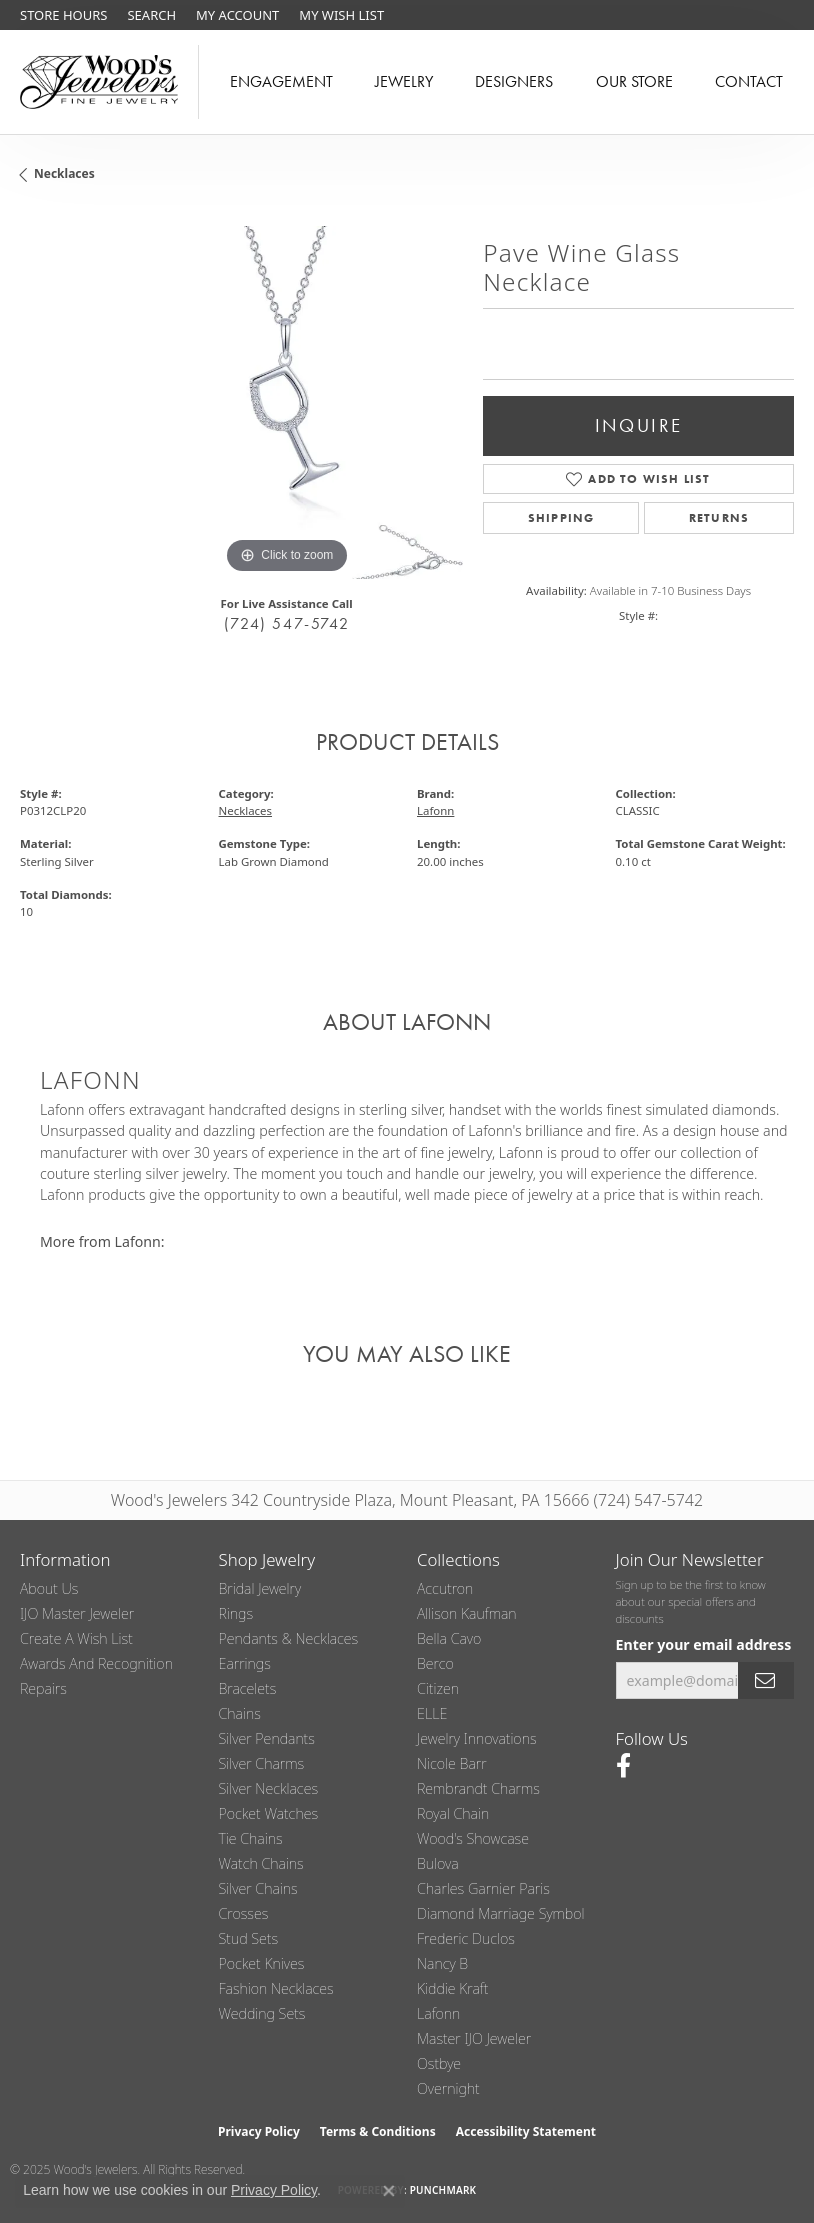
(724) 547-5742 (286, 623)
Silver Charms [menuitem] (262, 1763)
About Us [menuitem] (49, 1588)
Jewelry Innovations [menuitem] (477, 1738)
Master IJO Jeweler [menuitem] (474, 2038)
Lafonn (435, 810)
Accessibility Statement (526, 2131)
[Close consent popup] (389, 2191)
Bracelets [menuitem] (248, 1688)
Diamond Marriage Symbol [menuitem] (501, 1913)
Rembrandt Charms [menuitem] (478, 1788)
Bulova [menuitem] (438, 1863)
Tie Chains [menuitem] (251, 1838)
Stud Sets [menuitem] (249, 1938)
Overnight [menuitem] (448, 2088)
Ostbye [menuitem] (439, 2063)
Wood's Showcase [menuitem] (473, 1838)
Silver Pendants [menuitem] (267, 1738)
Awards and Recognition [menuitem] (96, 1663)
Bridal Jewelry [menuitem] (260, 1588)
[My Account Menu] (237, 15)
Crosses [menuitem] (244, 1913)
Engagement (281, 81)
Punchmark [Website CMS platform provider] (443, 2190)
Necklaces (64, 173)
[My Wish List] (341, 15)
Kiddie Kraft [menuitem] (452, 1988)
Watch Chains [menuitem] (261, 1863)
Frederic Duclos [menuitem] (466, 1938)
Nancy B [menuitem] (442, 1963)
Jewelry (404, 81)
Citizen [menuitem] (438, 1688)
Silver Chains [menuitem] (258, 1888)
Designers (514, 81)
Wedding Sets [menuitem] (262, 2013)
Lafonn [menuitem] (438, 2013)
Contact (749, 81)
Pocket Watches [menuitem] (269, 1813)
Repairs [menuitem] (43, 1688)
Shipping (561, 518)
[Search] (151, 15)
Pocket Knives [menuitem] (262, 1963)
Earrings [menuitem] (245, 1663)
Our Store (634, 81)
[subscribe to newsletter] (766, 1680)
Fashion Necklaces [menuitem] (276, 1988)
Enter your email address (704, 1644)
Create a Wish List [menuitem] (76, 1638)
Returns (719, 518)
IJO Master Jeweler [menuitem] (77, 1613)
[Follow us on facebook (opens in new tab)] (623, 1766)
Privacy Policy (259, 2131)
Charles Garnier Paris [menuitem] (483, 1888)
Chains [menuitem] (240, 1713)
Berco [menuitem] (435, 1663)
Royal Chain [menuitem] (453, 1813)
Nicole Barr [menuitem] (452, 1763)
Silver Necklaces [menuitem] (269, 1788)
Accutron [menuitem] (445, 1588)
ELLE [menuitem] (432, 1713)
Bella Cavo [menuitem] (449, 1638)
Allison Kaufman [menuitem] (467, 1613)
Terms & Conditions (378, 2131)
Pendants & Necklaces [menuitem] (289, 1638)
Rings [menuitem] (236, 1613)
